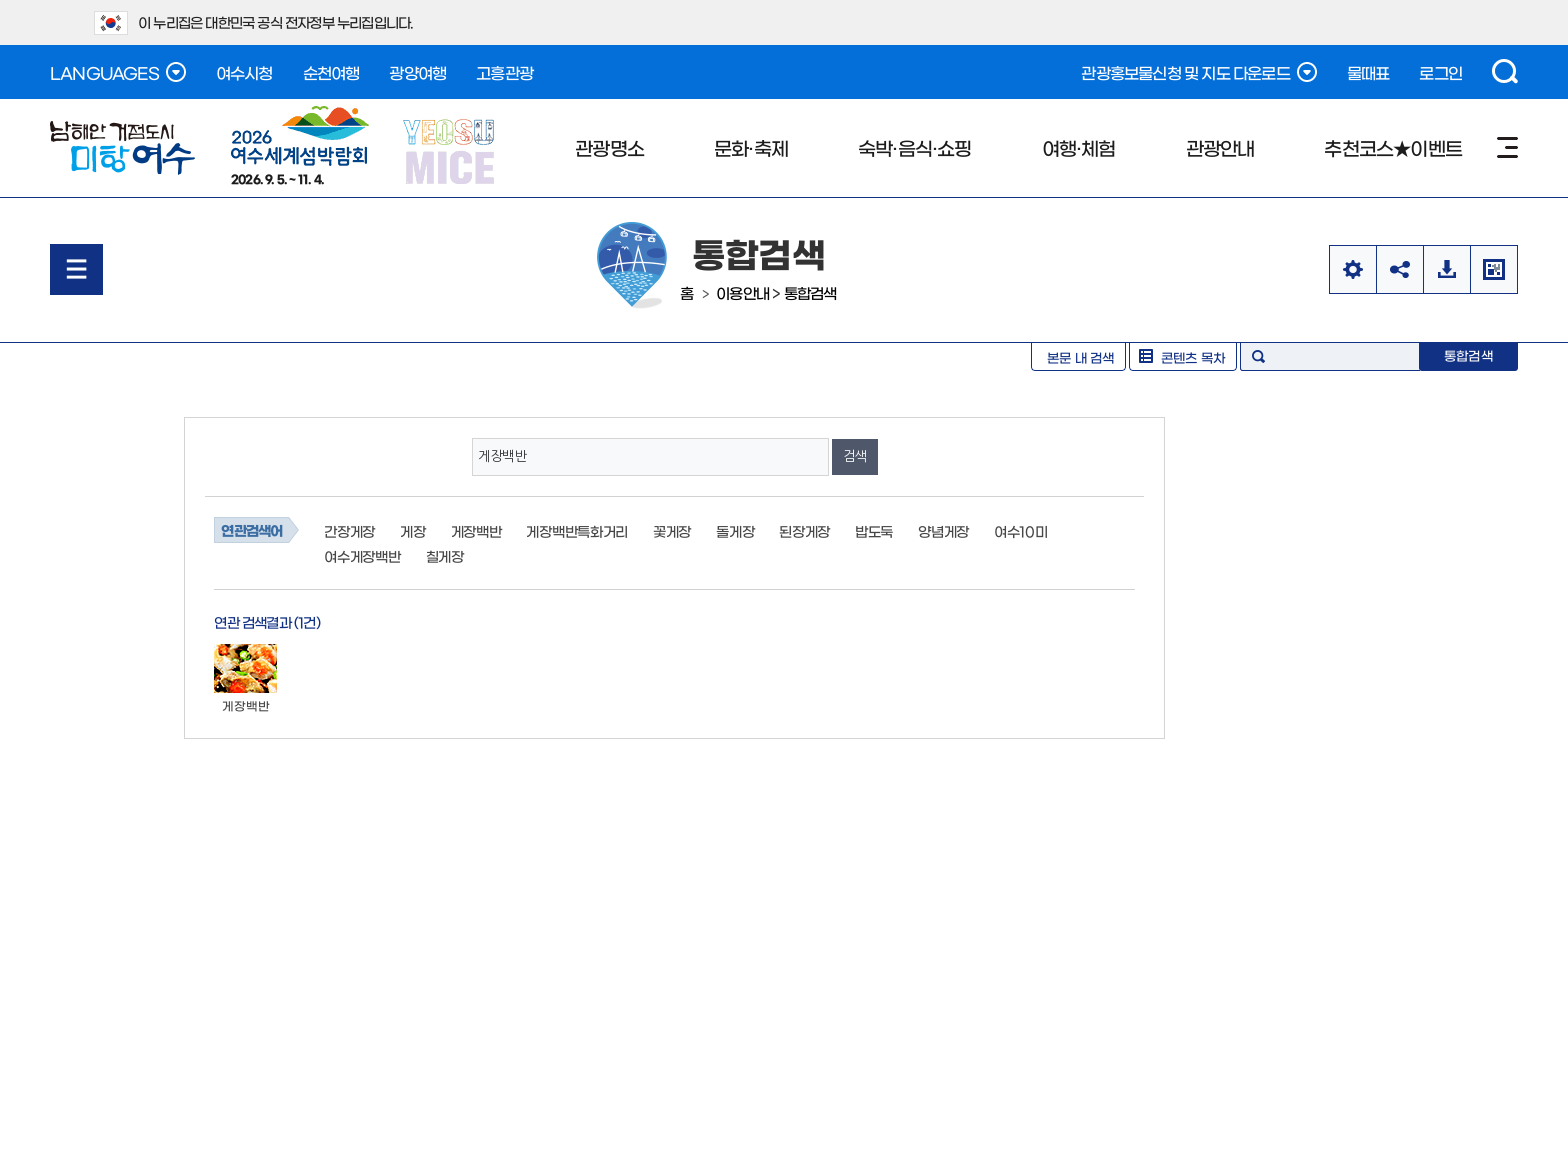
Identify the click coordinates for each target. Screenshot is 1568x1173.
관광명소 (609, 147)
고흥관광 (504, 72)
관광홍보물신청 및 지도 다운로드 (1198, 72)
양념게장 (943, 531)
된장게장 (804, 531)
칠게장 (445, 556)
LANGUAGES (118, 72)
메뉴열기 (76, 269)
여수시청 (244, 72)
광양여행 (417, 72)
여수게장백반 (362, 556)
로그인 (1440, 72)
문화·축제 (751, 147)
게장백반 (476, 531)
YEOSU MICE (450, 150)
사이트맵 (1507, 147)
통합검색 (810, 292)
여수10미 (1021, 531)
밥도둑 (874, 531)
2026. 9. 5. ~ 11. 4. (300, 145)
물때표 (1368, 72)
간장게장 (349, 531)
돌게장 (735, 531)
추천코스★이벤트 (1393, 147)
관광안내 (1220, 147)
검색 (1505, 71)
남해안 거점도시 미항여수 (122, 148)
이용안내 (742, 292)
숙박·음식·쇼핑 (915, 147)
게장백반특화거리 (577, 531)
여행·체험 (1079, 147)
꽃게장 (672, 531)
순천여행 (331, 72)
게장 (412, 531)
